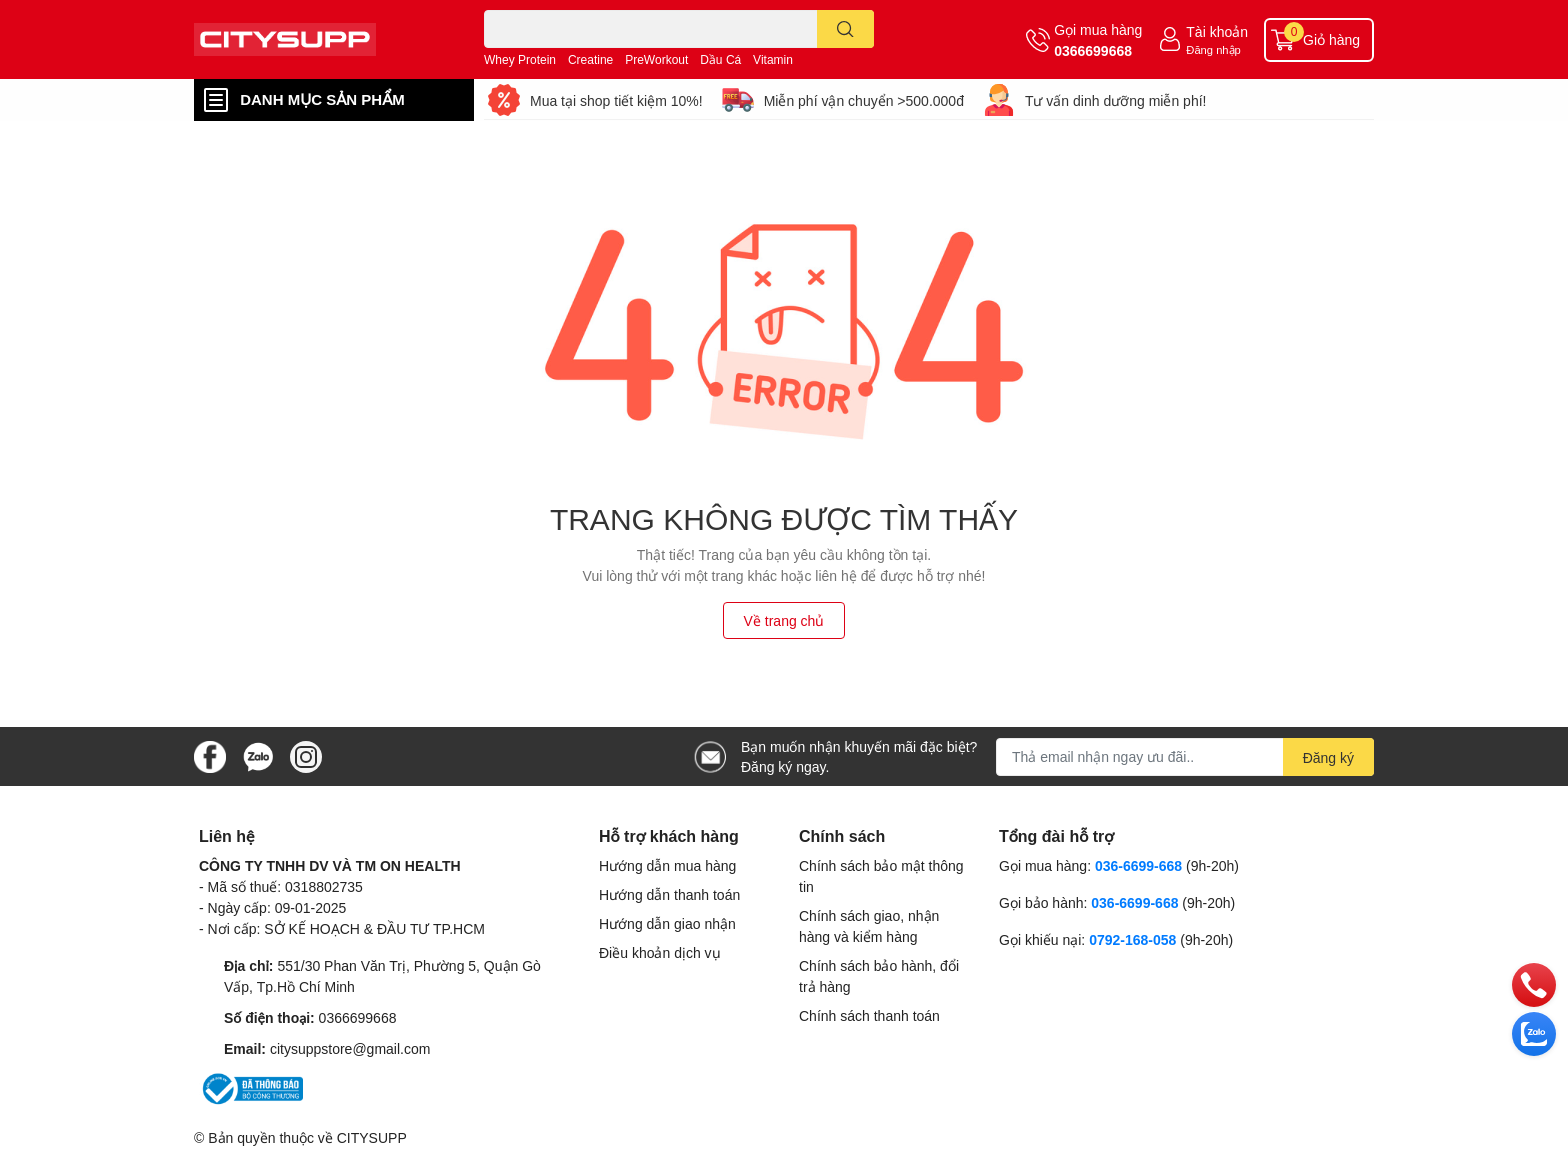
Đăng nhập (1213, 49)
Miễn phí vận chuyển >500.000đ (864, 100)
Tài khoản (1217, 31)
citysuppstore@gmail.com (350, 1048)
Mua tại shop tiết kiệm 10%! (616, 100)
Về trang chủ (784, 620)
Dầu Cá (720, 59)
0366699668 (1093, 50)
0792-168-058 (1134, 939)
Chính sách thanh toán (869, 1015)
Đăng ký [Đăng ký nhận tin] (1328, 757)
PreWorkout (656, 59)
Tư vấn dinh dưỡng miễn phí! (1116, 100)
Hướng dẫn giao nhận (667, 923)
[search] (845, 29)
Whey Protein (520, 59)
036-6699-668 (1138, 865)
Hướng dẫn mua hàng (667, 865)
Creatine (590, 59)
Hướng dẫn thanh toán (669, 894)
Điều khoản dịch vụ (660, 952)
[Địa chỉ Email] (1185, 757)
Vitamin (773, 59)
